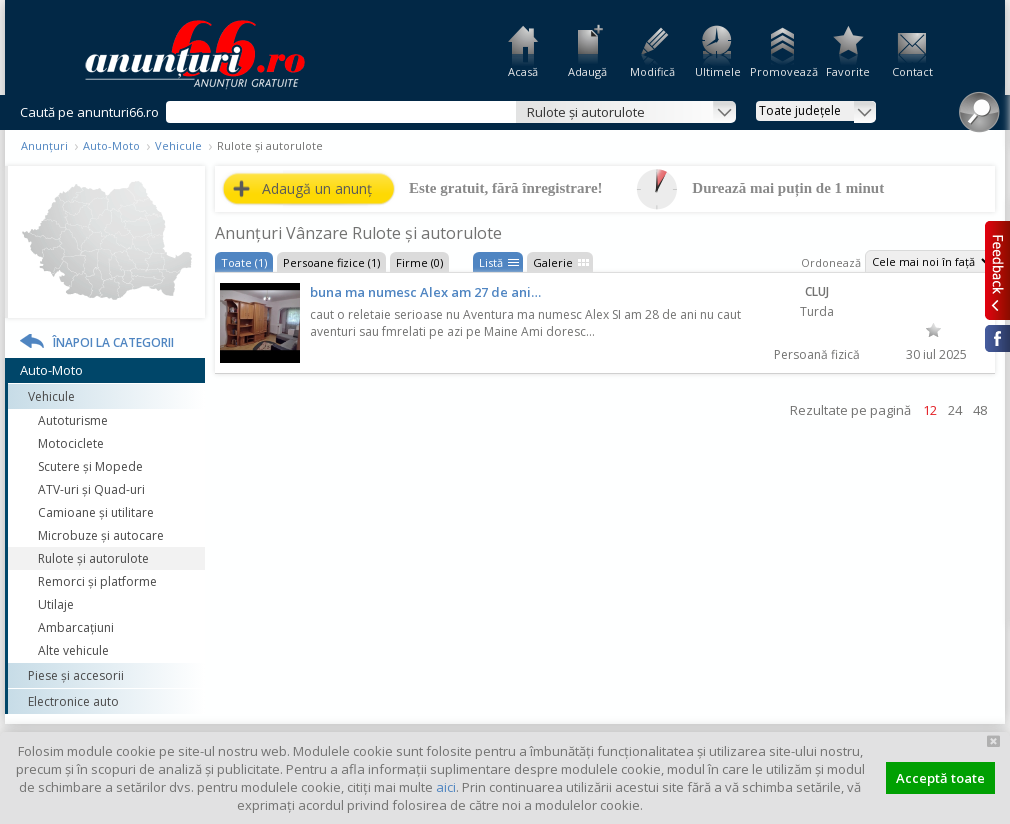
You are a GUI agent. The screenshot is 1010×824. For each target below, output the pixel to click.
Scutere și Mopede (90, 466)
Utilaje (56, 604)
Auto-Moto (111, 145)
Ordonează (831, 262)
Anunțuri (44, 145)
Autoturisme (73, 420)
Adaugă (587, 71)
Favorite (848, 71)
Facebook (997, 338)
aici (446, 787)
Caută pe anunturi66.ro (89, 112)
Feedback (997, 270)
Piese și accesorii (76, 675)
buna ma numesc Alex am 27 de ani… (425, 292)
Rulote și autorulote (93, 558)
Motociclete (71, 443)
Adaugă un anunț (317, 188)
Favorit (933, 330)
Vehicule (178, 145)
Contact (912, 71)
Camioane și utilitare (96, 512)
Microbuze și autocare (101, 535)
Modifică (652, 71)
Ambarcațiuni (76, 627)
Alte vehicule (73, 650)
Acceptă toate (940, 778)
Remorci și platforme (97, 581)
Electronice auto (73, 701)
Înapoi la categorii (113, 342)
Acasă (523, 71)
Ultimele (718, 71)
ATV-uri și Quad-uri (91, 489)
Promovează (782, 71)
